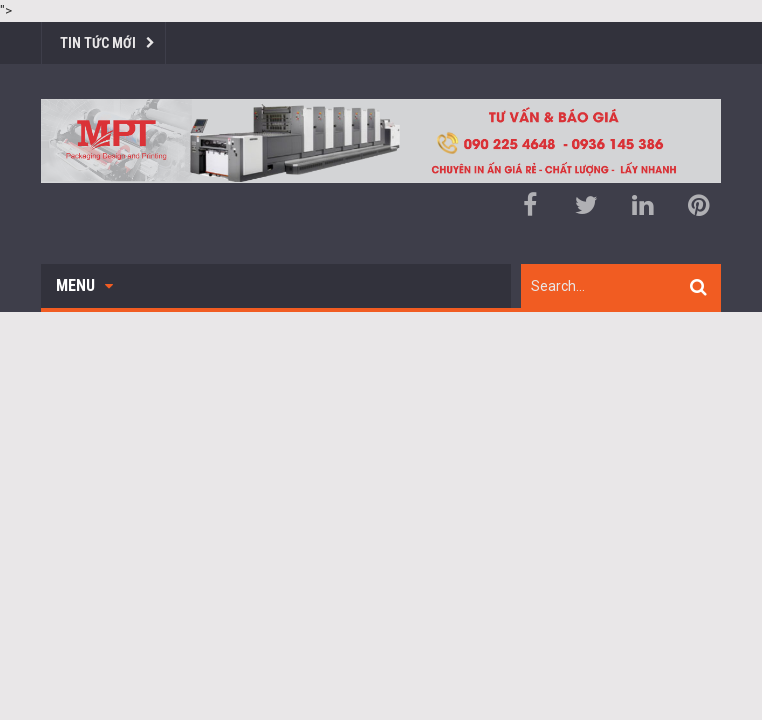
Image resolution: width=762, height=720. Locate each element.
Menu (84, 285)
